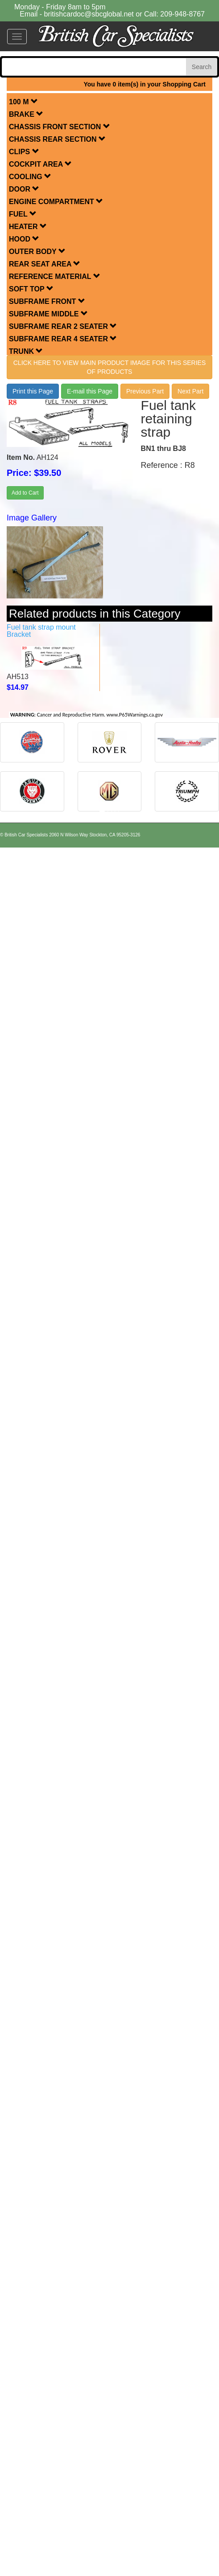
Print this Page (32, 391)
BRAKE (26, 114)
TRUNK (26, 351)
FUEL (23, 214)
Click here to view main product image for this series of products (109, 367)
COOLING (30, 176)
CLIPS (24, 152)
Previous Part (145, 391)
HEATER (28, 226)
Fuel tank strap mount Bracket (41, 630)
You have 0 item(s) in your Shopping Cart (144, 84)
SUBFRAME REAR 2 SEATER (63, 326)
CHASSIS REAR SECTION (57, 139)
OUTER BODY (37, 251)
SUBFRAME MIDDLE (48, 314)
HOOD (24, 239)
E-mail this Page (89, 391)
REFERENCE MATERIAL (54, 276)
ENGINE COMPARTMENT (56, 201)
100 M (23, 102)
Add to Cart (25, 493)
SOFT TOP (31, 289)
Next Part (190, 391)
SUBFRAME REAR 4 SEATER (63, 339)
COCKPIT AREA (40, 164)
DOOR (24, 189)
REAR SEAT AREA (44, 264)
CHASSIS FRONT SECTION (59, 127)
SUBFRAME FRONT (47, 301)
